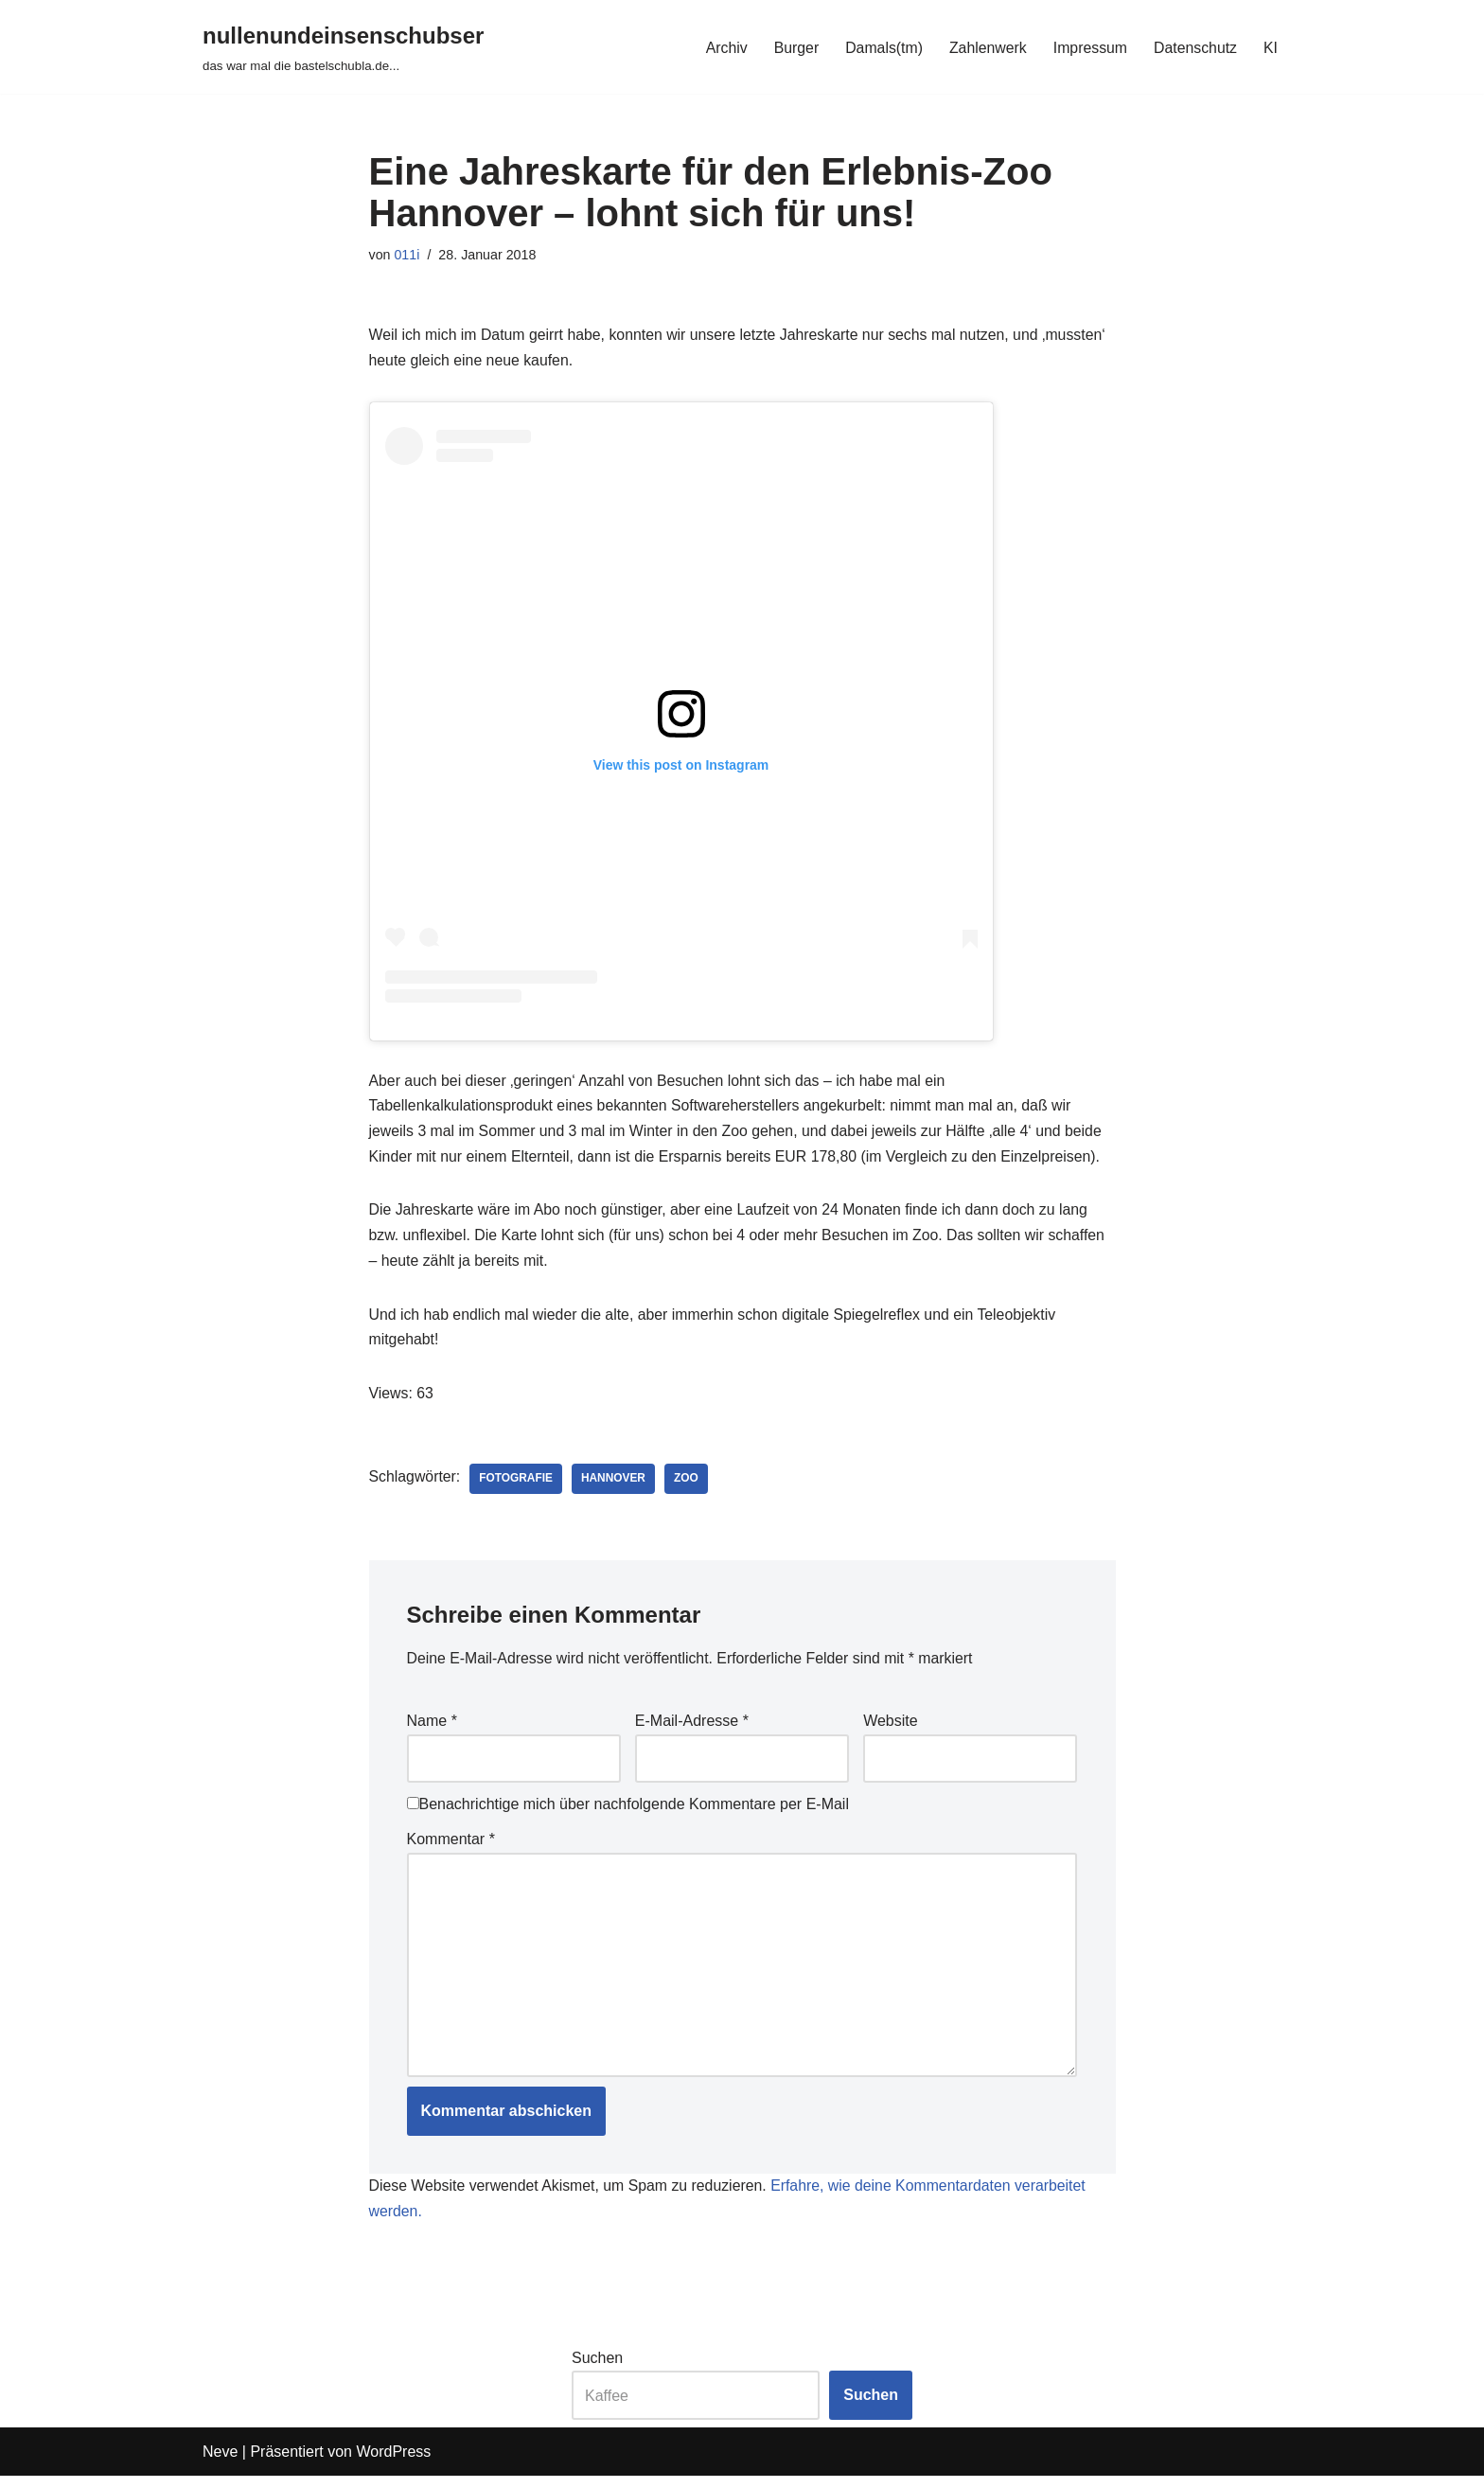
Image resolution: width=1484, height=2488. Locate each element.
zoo (688, 1484)
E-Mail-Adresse (692, 1728)
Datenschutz (1195, 47)
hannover (615, 1484)
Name (432, 1728)
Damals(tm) (880, 47)
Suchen (597, 2370)
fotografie (517, 1484)
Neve (220, 2464)
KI (1270, 47)
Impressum (1088, 47)
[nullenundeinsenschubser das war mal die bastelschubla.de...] (343, 47)
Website (890, 1728)
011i (407, 254)
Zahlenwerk (985, 47)
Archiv (722, 47)
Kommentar (451, 1847)
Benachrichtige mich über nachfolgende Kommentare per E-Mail (628, 1812)
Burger (792, 47)
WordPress (393, 2464)
